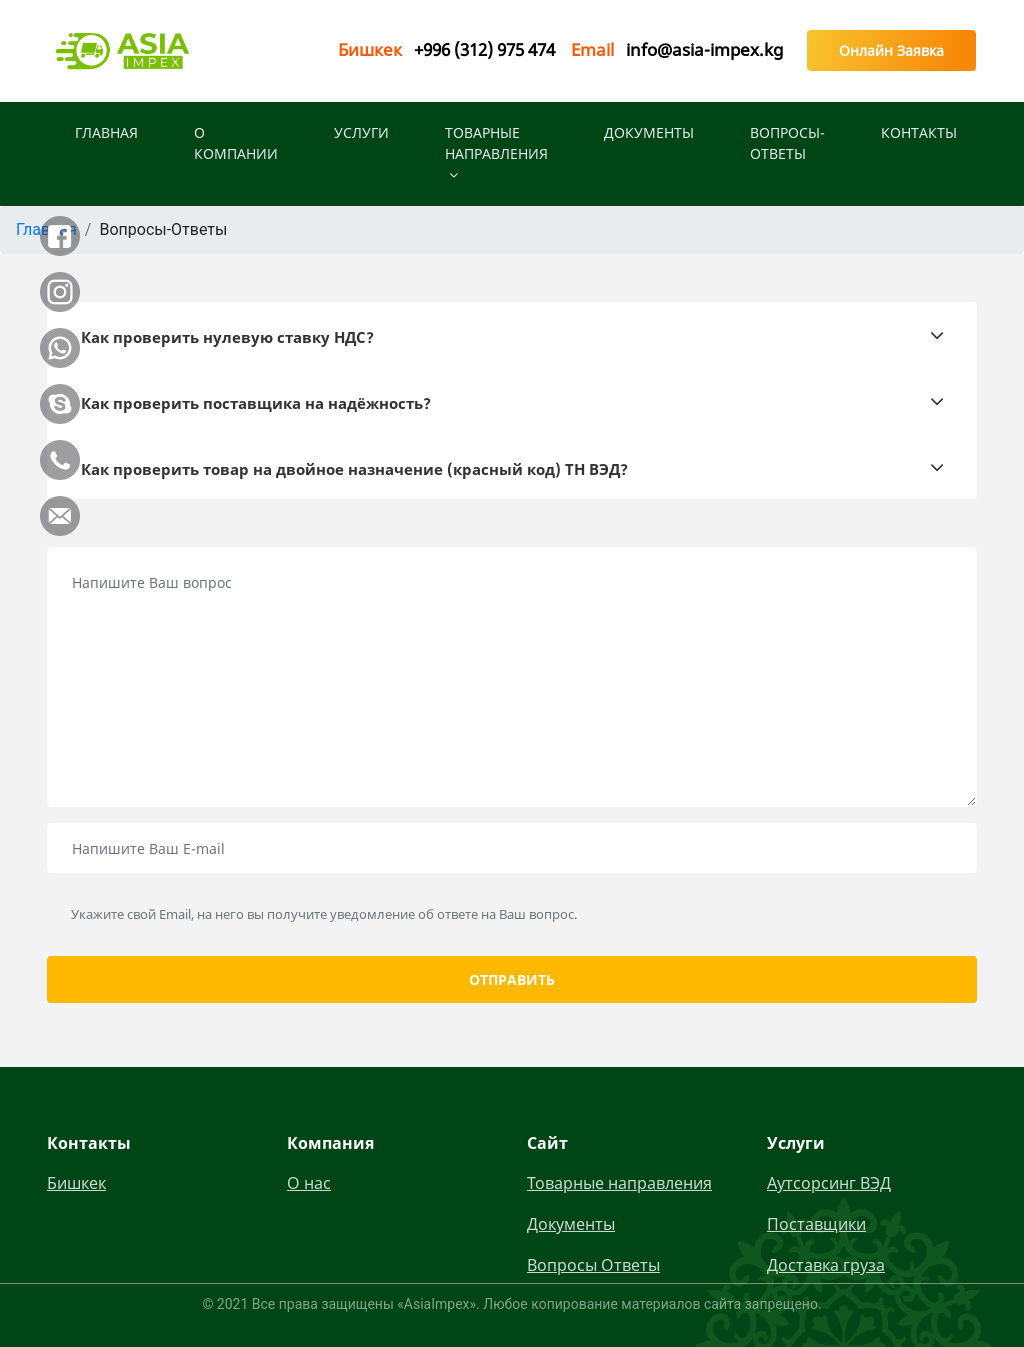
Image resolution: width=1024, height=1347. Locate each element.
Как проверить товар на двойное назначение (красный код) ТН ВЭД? (354, 469)
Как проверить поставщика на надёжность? (256, 403)
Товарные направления (496, 152)
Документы (649, 132)
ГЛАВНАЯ (106, 132)
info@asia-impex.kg (704, 49)
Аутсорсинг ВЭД (829, 1183)
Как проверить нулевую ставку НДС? (227, 337)
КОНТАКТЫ (919, 132)
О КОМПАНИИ (236, 143)
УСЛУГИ (361, 132)
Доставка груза (826, 1265)
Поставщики (816, 1224)
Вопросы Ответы (593, 1265)
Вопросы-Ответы (787, 143)
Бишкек (76, 1183)
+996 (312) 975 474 (484, 49)
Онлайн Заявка (891, 50)
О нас (309, 1183)
